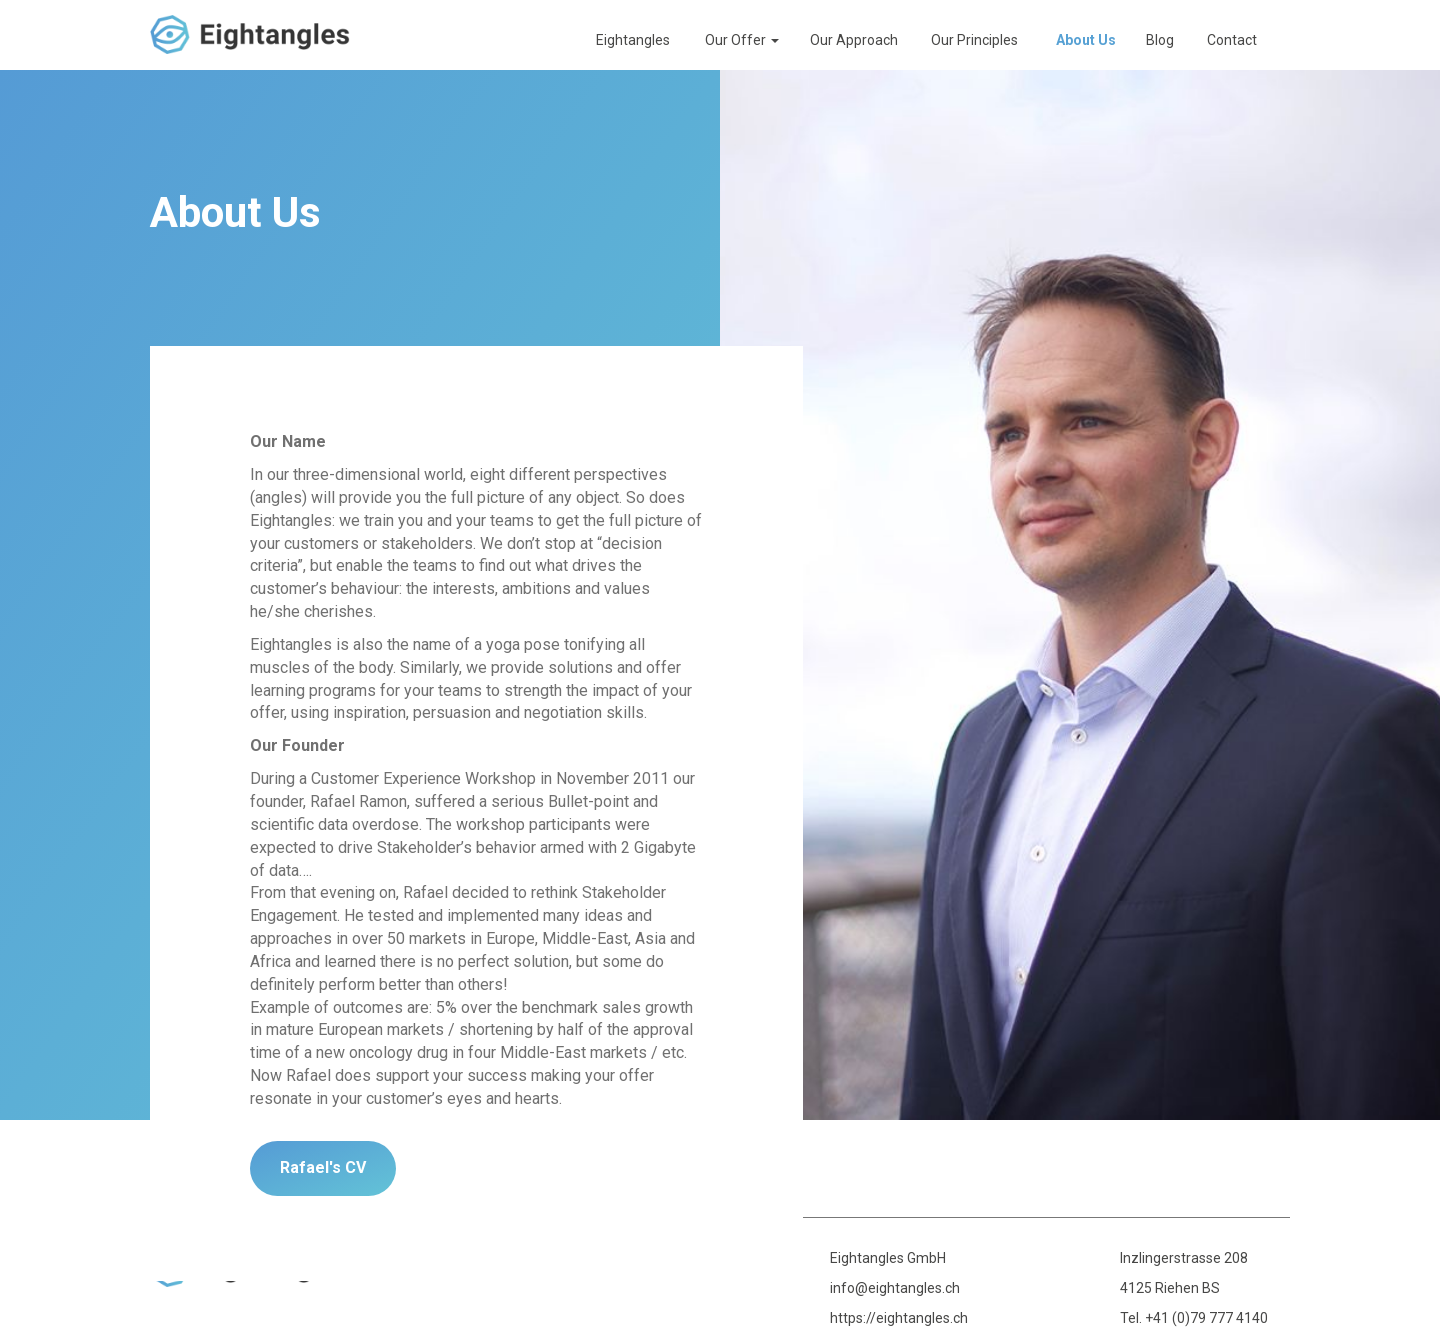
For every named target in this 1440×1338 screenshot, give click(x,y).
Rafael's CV (323, 1167)
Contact (1232, 40)
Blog (1160, 40)
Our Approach (854, 40)
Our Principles (974, 40)
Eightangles (633, 40)
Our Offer (742, 40)
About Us (1086, 40)
